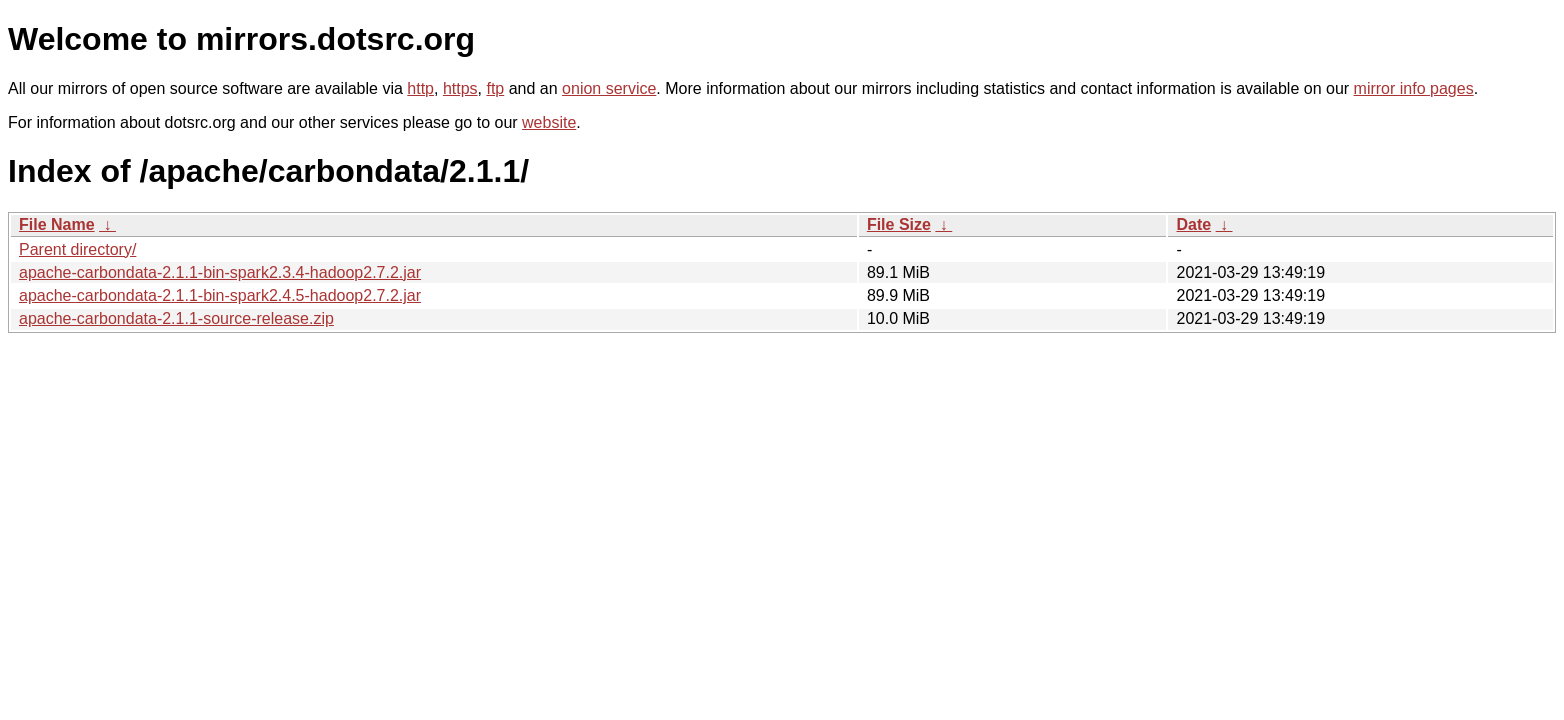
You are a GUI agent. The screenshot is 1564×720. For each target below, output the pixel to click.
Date (1193, 224)
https (460, 88)
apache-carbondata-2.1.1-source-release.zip (176, 318)
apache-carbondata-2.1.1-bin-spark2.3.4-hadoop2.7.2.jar (220, 272)
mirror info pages (1414, 88)
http (420, 88)
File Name (57, 224)
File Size (899, 224)
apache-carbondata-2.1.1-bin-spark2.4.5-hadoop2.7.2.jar (220, 295)
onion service (609, 88)
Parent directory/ (77, 249)
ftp (495, 88)
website (549, 122)
